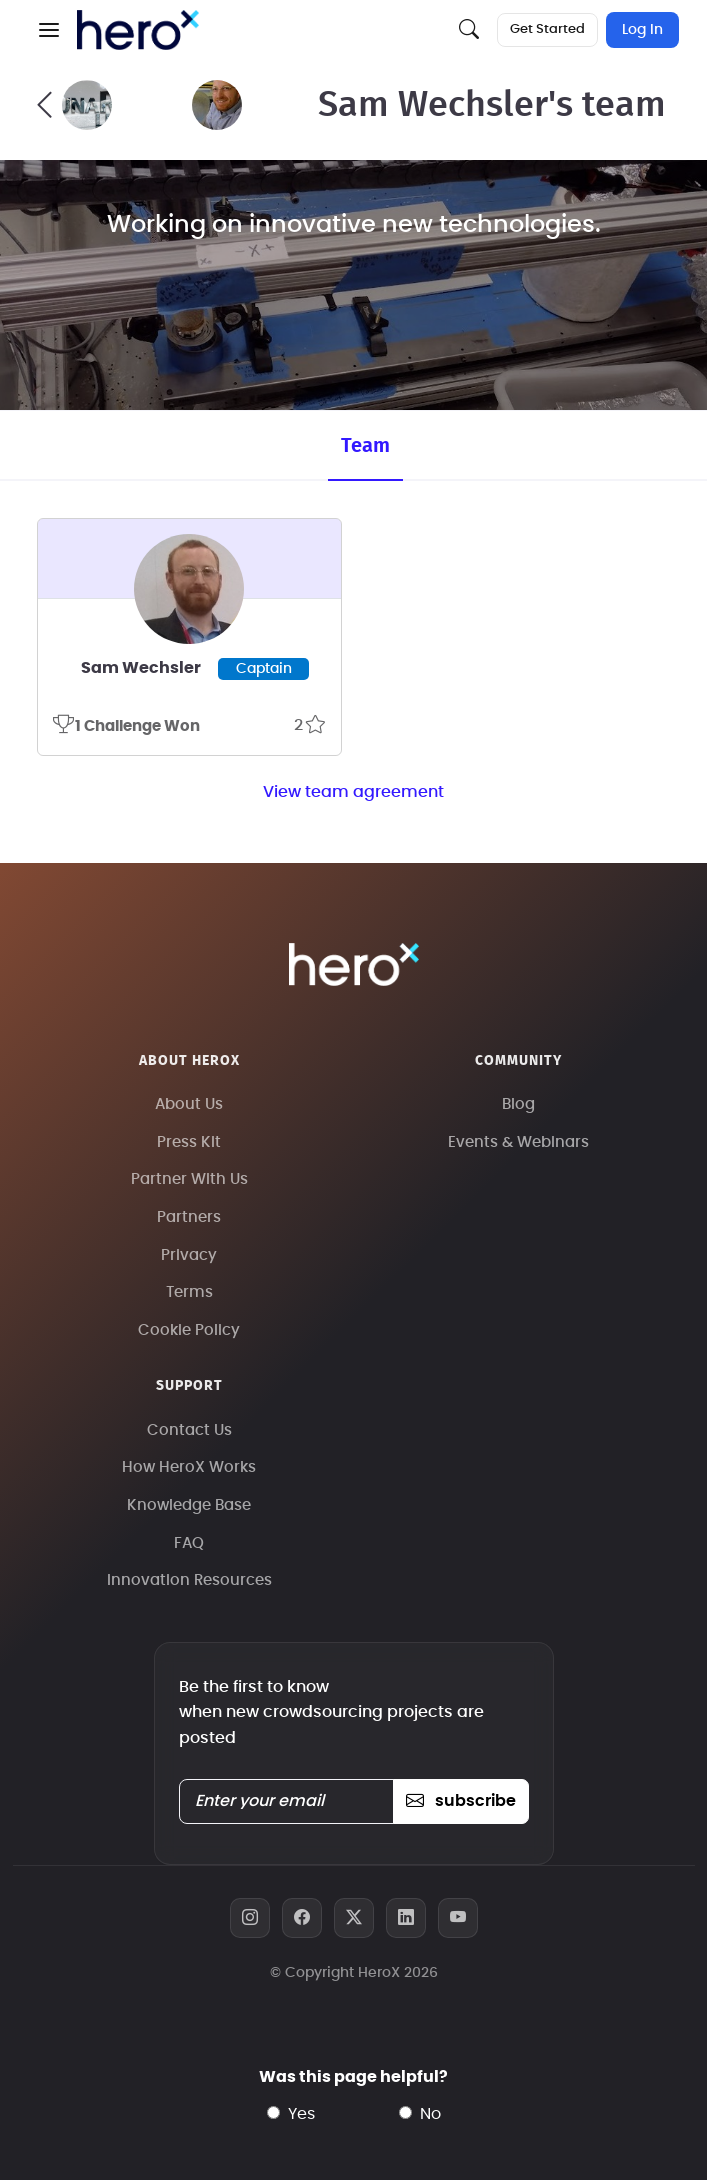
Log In (642, 30)
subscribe (460, 1801)
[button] (49, 30)
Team (365, 446)
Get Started (547, 29)
